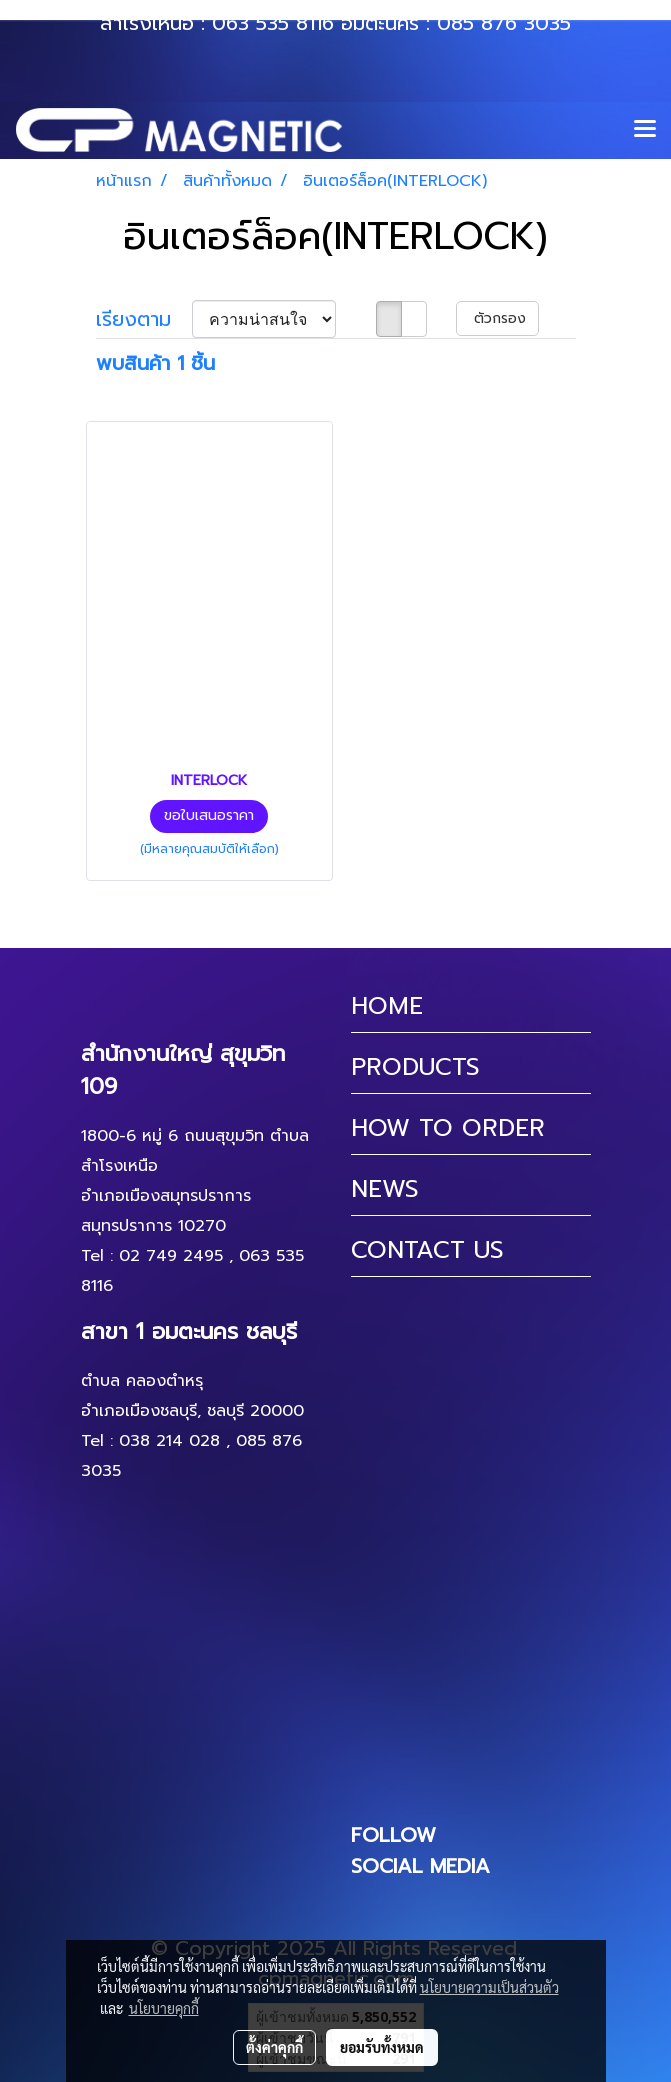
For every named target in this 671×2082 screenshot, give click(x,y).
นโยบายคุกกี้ (164, 2008)
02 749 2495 (171, 1256)
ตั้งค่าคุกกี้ (274, 2047)
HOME (387, 1006)
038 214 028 (169, 1441)
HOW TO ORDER (448, 1128)
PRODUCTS (415, 1067)
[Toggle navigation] (645, 130)
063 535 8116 (273, 23)
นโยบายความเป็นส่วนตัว (489, 1987)
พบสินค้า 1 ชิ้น (155, 363)
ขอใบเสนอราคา (209, 815)
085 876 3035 (504, 23)
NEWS (385, 1189)
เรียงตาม (144, 319)
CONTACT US (427, 1250)
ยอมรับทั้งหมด (382, 2047)
